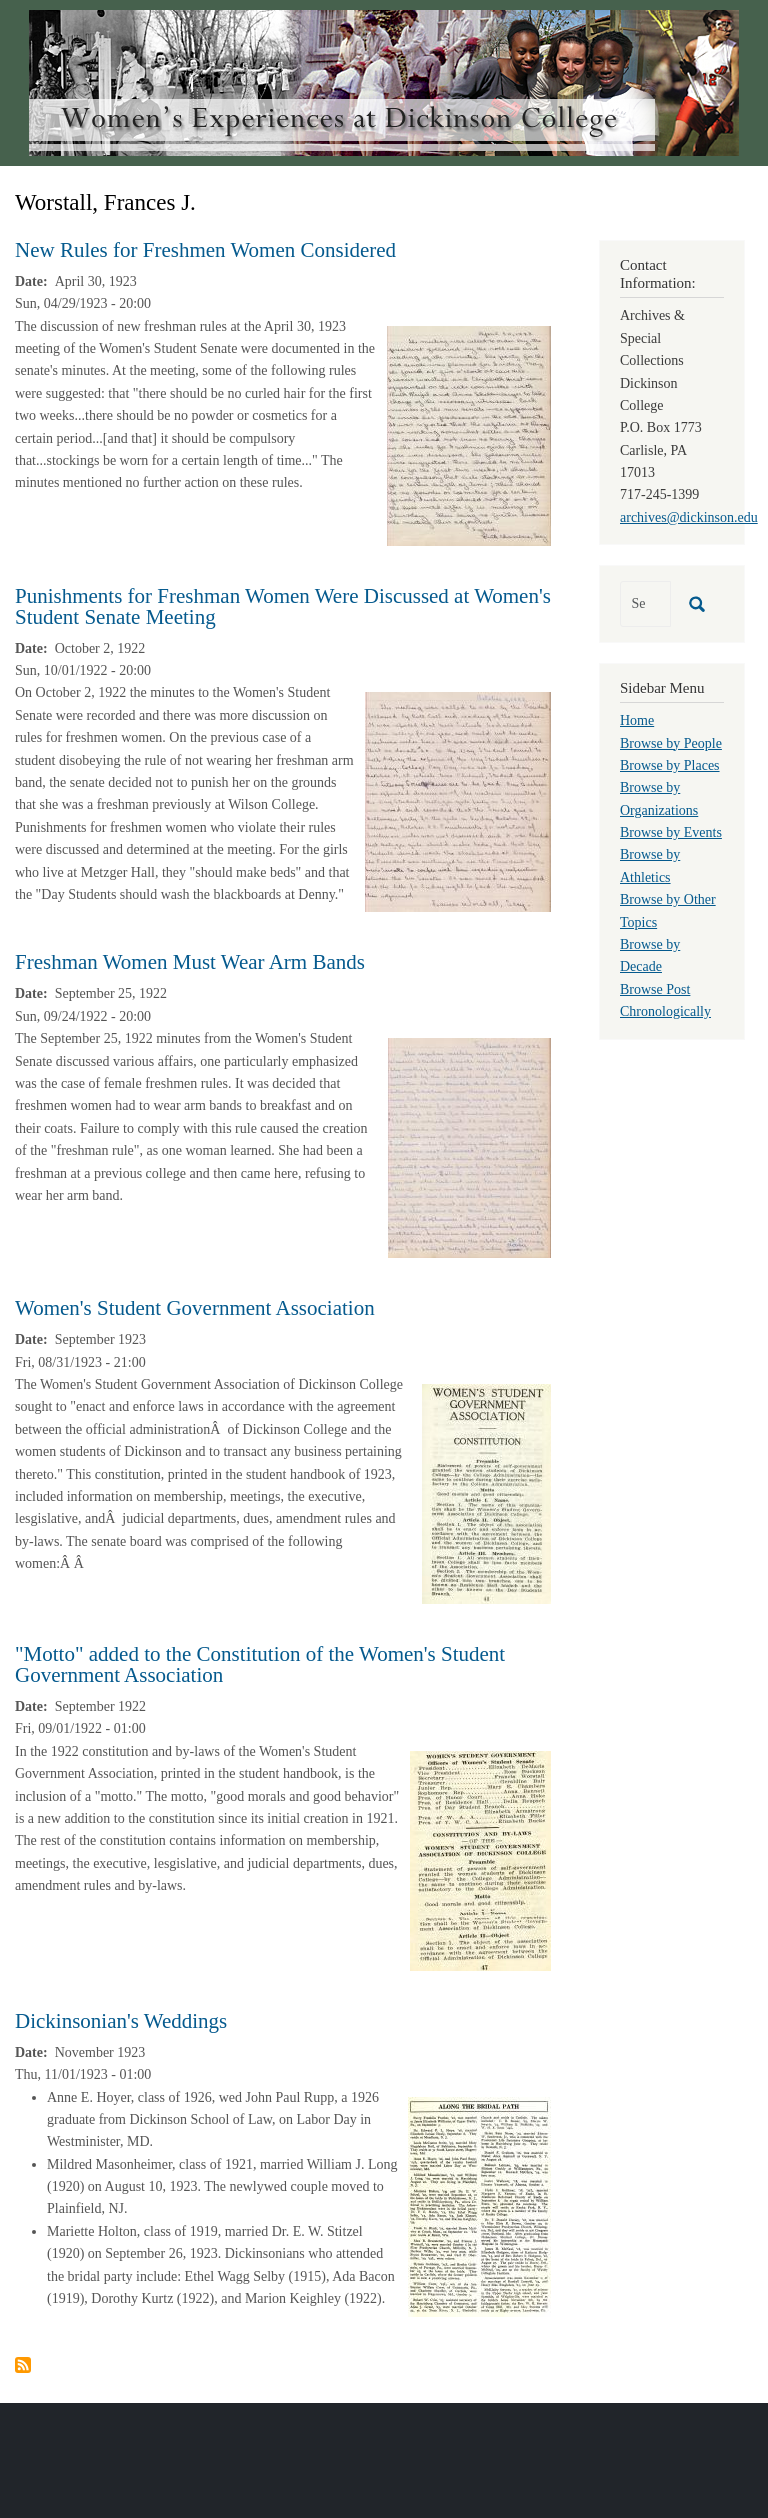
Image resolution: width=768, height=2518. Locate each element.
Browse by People (671, 743)
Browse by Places (670, 765)
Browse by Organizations (659, 798)
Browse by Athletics (650, 865)
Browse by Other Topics (668, 910)
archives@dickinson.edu (689, 517)
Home (637, 720)
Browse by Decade (650, 955)
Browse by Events (671, 832)
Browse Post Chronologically (665, 1000)
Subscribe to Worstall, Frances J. (23, 2365)
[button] (469, 434)
